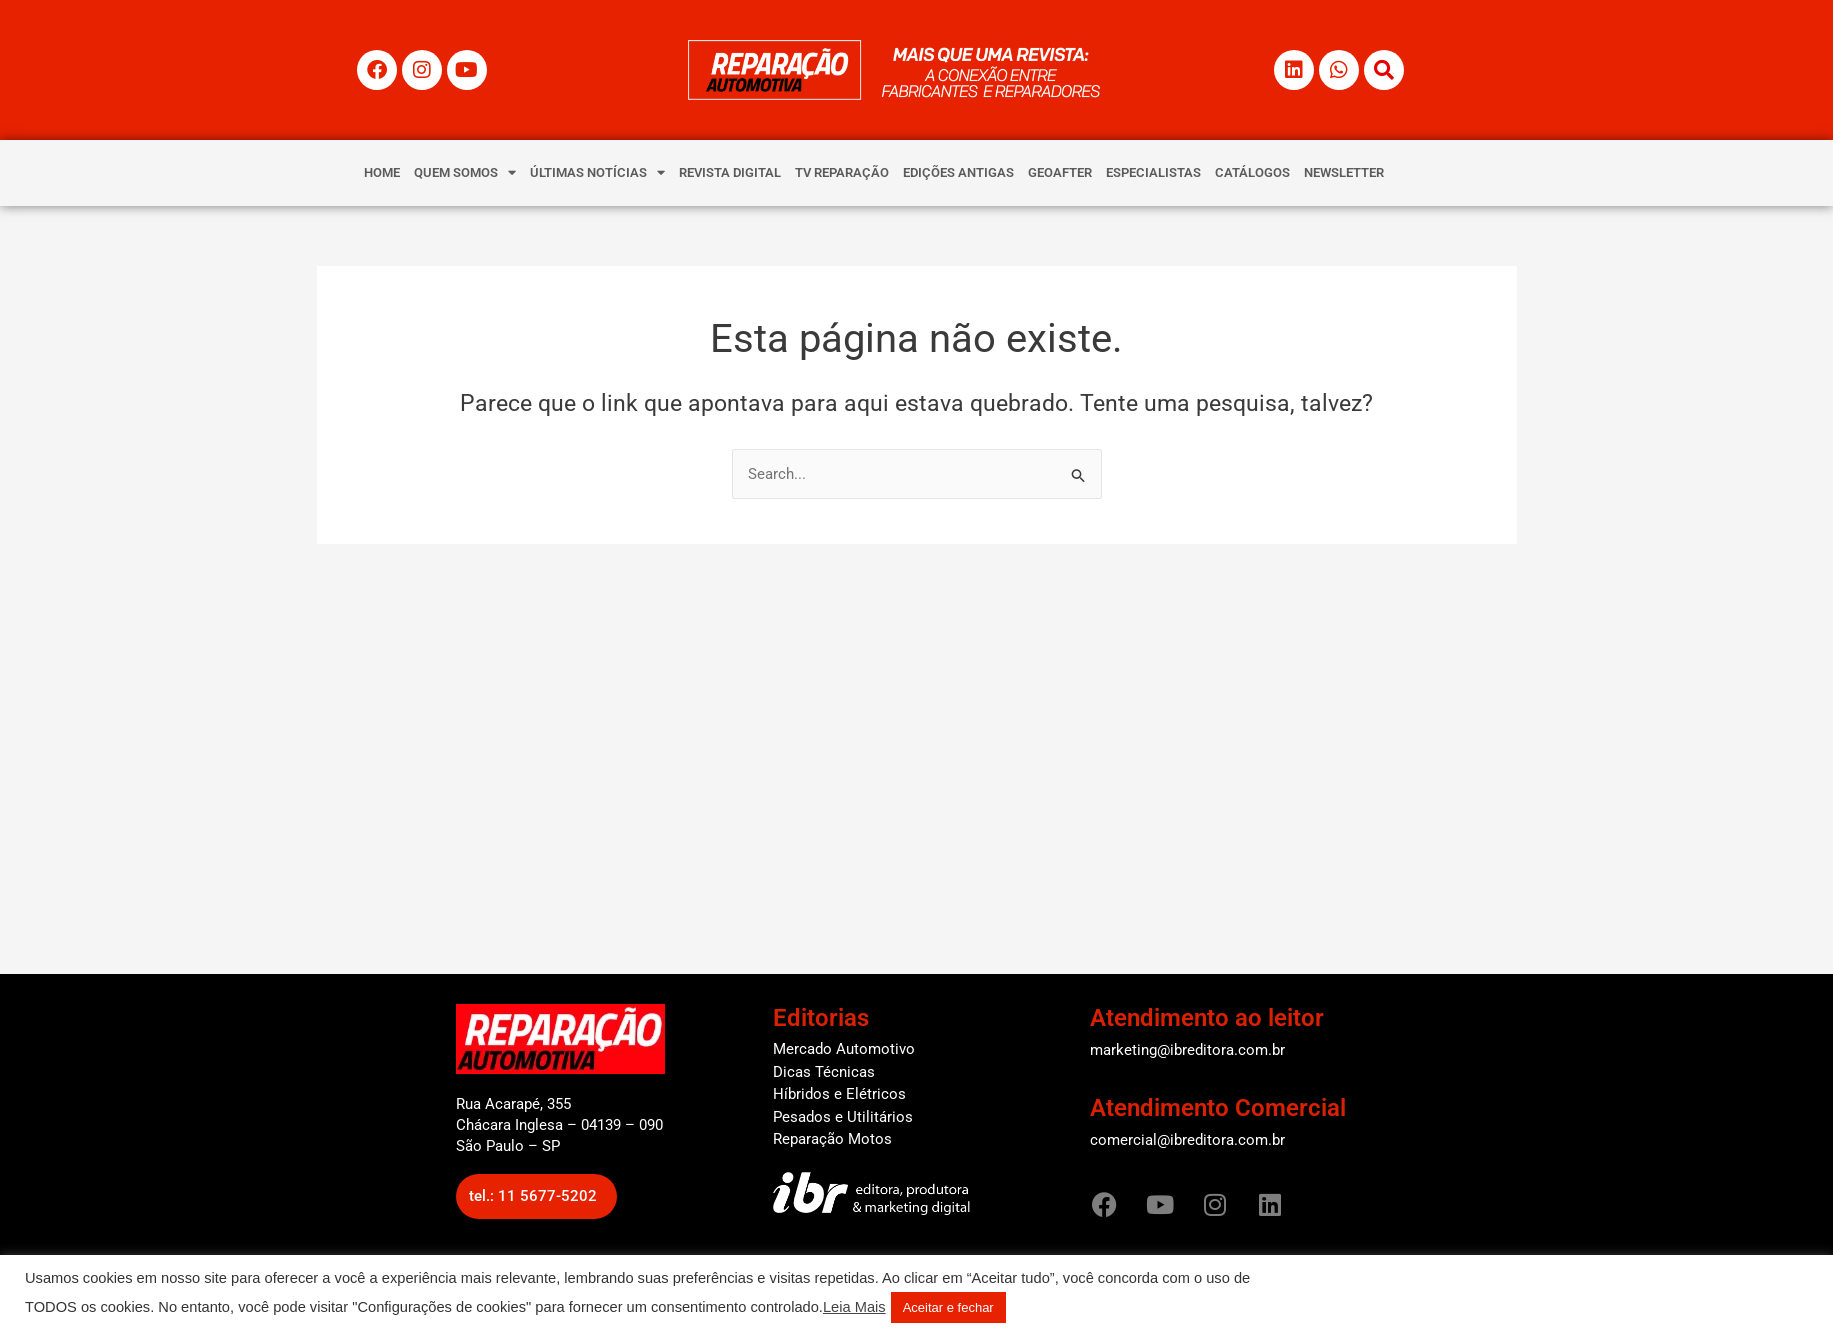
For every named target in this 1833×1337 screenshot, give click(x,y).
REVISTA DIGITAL (730, 172)
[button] (536, 1196)
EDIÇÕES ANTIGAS (958, 172)
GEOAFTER (1060, 172)
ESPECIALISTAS (1153, 172)
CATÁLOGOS (1252, 172)
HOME (382, 172)
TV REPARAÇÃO (842, 172)
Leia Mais (854, 1307)
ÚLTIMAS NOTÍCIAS (597, 172)
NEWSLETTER (1344, 172)
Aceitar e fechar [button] (948, 1307)
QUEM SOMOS (465, 172)
